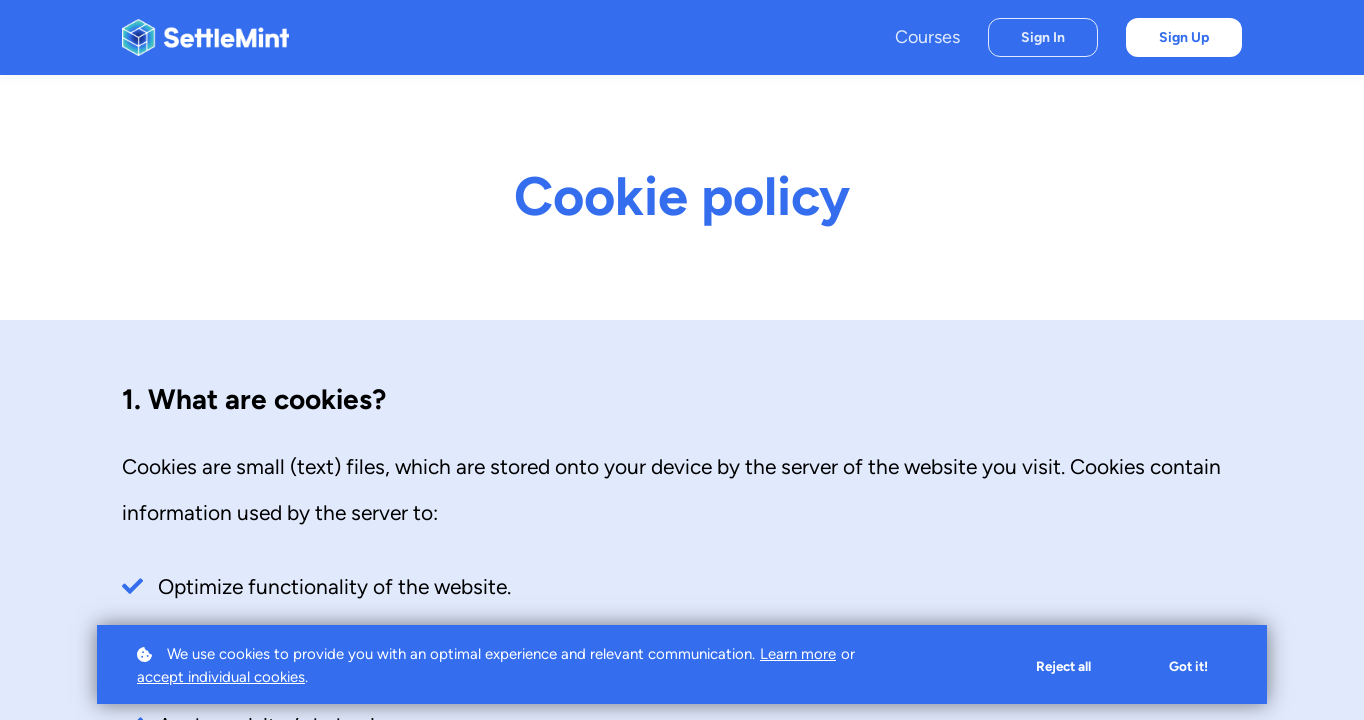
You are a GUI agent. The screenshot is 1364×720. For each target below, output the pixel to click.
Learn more (798, 653)
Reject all (1059, 665)
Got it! (1187, 665)
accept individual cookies (221, 677)
